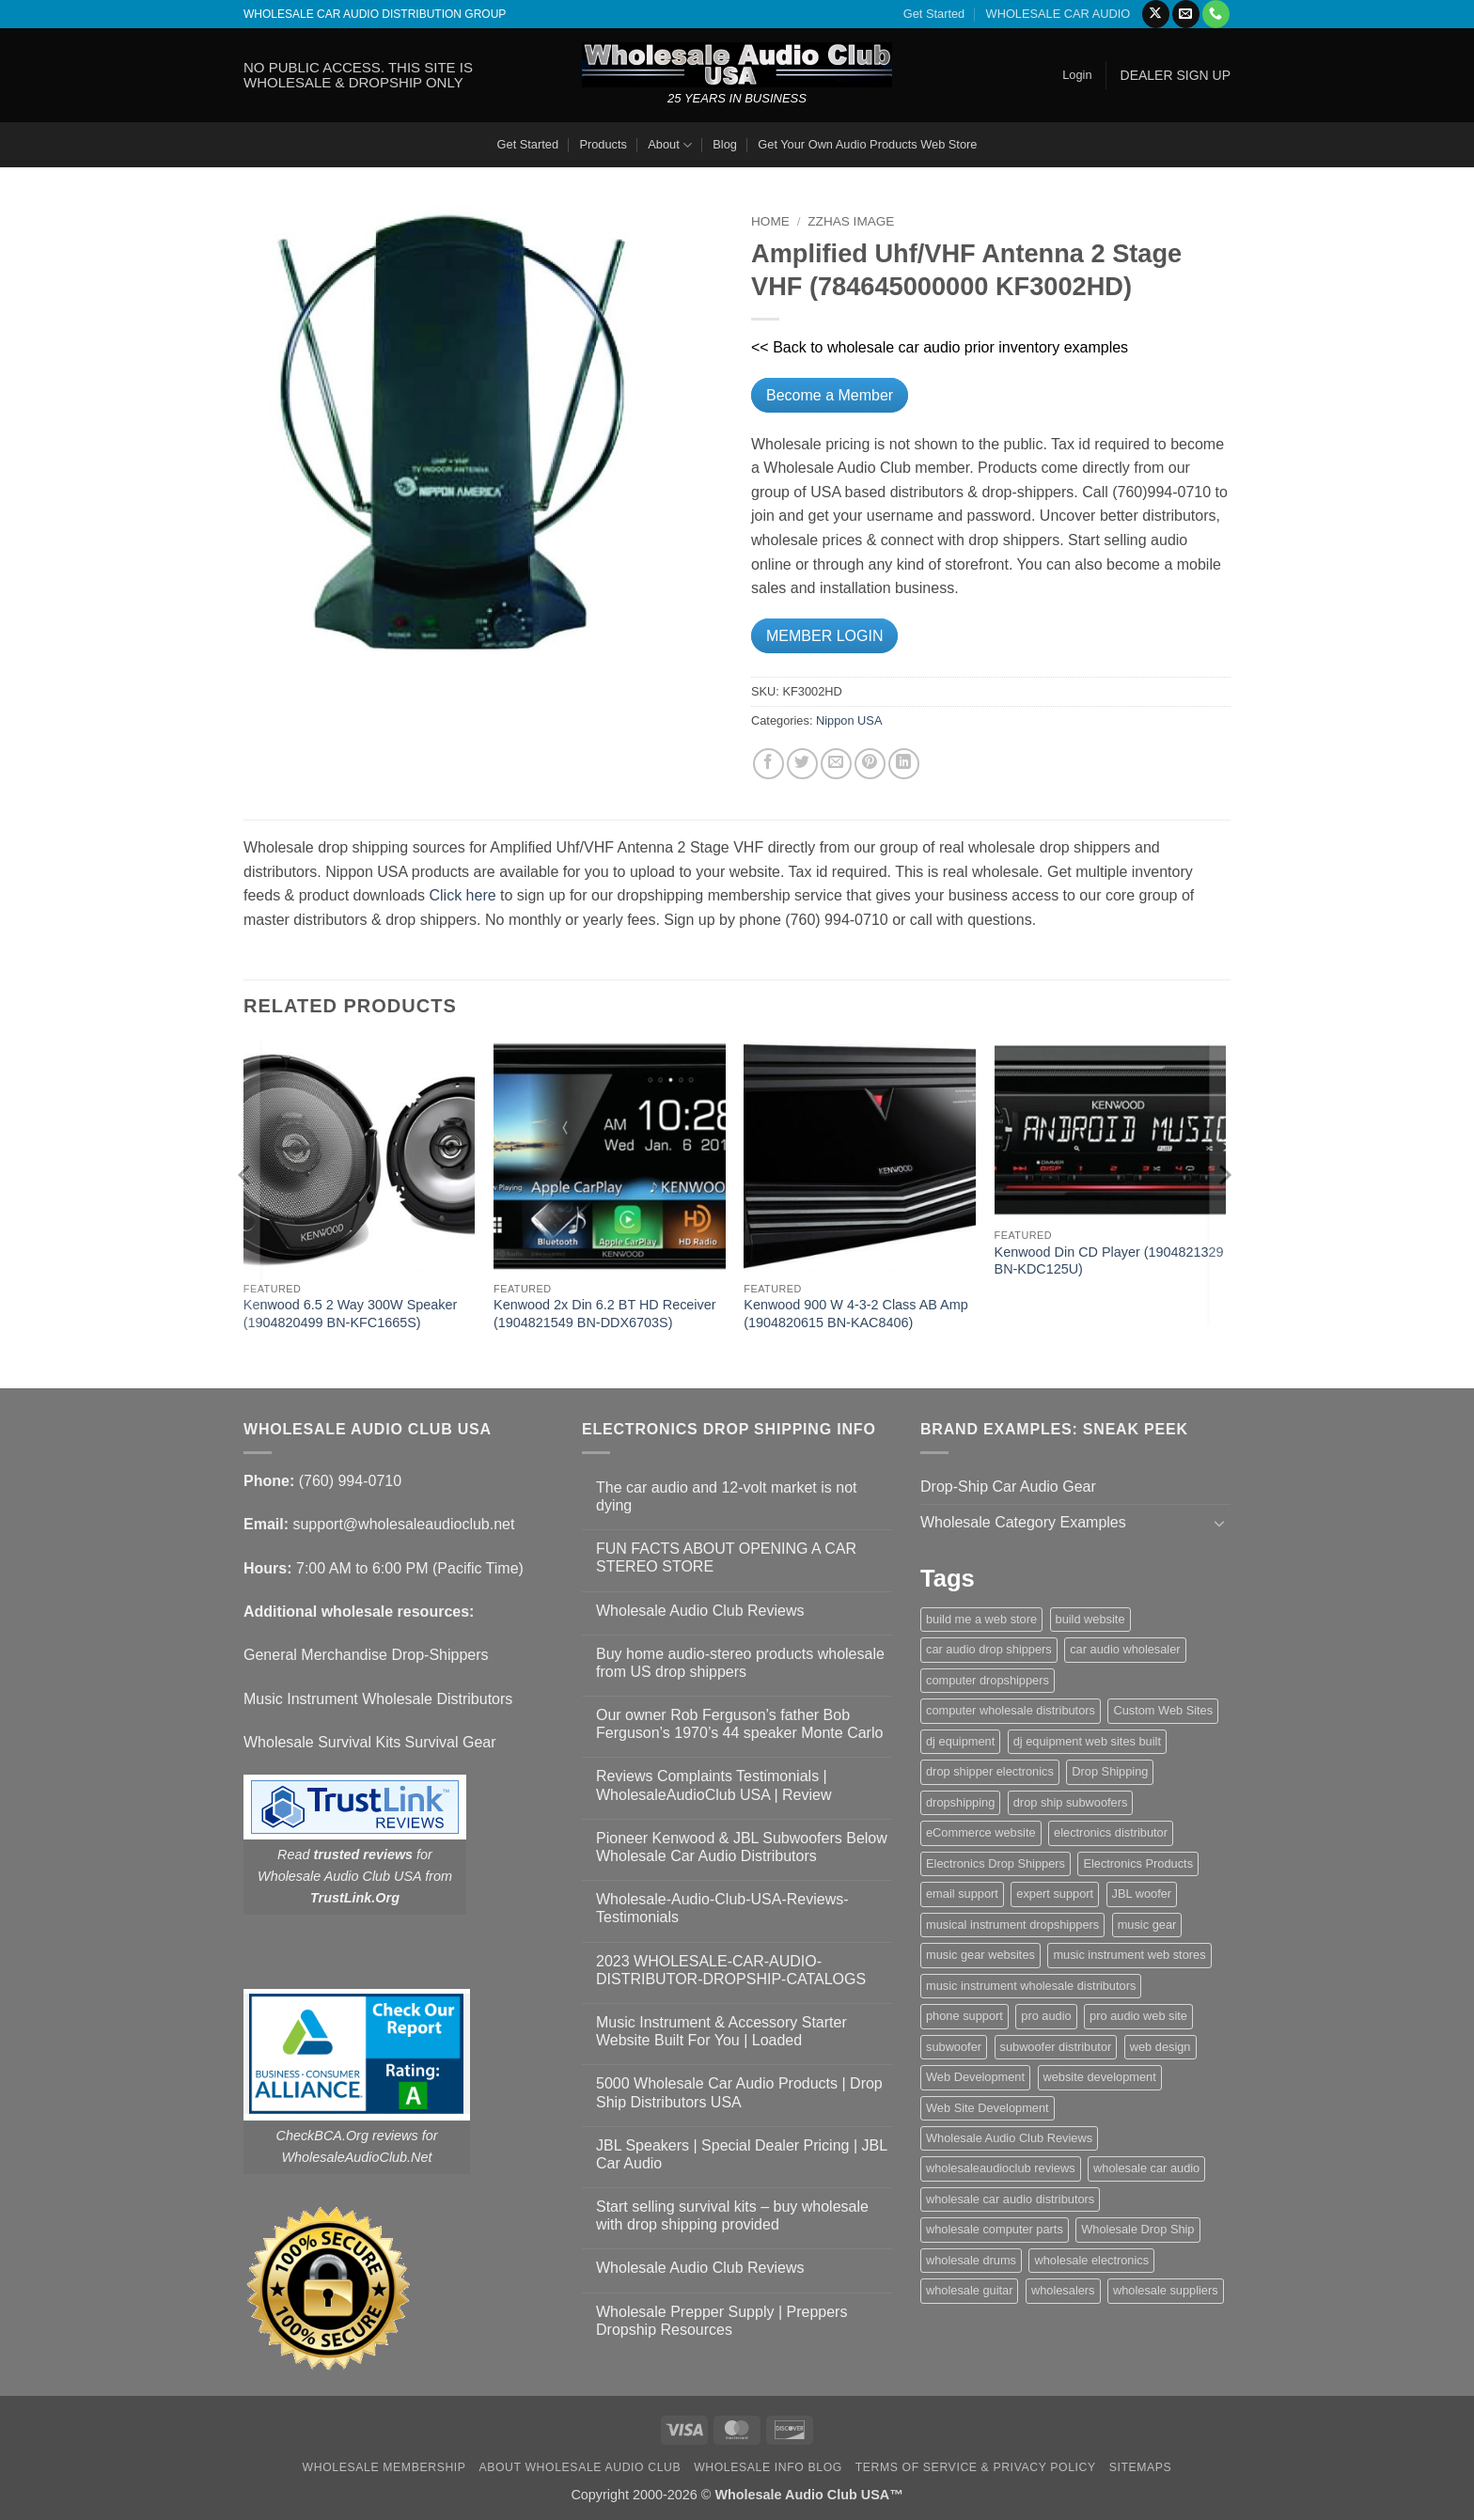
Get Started (933, 14)
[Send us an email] (1186, 14)
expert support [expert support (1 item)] (1054, 1893)
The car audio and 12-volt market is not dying (726, 1496)
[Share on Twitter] (802, 763)
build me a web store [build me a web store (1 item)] (981, 1619)
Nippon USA (849, 720)
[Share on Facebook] (768, 763)
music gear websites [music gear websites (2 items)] (980, 1955)
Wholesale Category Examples (1023, 1522)
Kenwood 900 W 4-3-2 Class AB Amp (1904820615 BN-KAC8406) (855, 1313)
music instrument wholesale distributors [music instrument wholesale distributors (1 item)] (1031, 1986)
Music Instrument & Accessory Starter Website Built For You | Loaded (721, 2031)
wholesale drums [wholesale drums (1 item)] (971, 2260)
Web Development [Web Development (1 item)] (975, 2077)
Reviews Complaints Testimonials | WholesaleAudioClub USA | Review (714, 1785)
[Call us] (1216, 14)
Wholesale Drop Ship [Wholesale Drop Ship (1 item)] (1137, 2229)
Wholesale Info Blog (768, 2467)
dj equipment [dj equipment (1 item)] (960, 1741)
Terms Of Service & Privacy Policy (975, 2467)
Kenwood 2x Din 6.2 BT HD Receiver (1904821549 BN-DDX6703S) (605, 1313)
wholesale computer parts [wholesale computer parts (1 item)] (994, 2229)
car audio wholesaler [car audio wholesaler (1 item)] (1125, 1649)
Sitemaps (1140, 2467)
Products (603, 144)
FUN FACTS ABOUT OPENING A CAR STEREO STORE (726, 1557)
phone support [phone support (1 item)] (964, 2016)
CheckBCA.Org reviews (347, 2135)
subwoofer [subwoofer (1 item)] (953, 2047)
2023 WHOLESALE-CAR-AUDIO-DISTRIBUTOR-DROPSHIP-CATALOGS (731, 1970)
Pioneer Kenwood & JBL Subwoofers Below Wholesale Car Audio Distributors (741, 1847)
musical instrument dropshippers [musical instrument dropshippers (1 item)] (1012, 1924)
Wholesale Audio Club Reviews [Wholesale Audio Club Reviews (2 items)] (1009, 2138)
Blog (725, 144)
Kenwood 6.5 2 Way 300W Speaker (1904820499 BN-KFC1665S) (350, 1313)
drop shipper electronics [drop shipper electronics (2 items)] (990, 1771)
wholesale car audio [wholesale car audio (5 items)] (1146, 2168)
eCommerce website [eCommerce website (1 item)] (981, 1832)
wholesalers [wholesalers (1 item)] (1063, 2290)
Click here (462, 895)
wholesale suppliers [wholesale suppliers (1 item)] (1165, 2290)
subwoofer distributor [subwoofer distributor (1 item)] (1056, 2047)
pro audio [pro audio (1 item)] (1046, 2016)
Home (770, 221)
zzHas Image (851, 221)
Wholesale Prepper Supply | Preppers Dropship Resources (721, 2321)
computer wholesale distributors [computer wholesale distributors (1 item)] (1010, 1710)
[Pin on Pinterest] (870, 763)
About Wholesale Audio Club (579, 2467)
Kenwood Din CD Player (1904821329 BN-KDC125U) (1109, 1260)
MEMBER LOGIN (824, 636)
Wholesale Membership (384, 2467)
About (670, 145)
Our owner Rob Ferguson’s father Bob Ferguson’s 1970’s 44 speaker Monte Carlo (739, 1724)
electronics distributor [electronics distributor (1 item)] (1111, 1832)
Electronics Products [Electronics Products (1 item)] (1138, 1863)
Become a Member (829, 395)
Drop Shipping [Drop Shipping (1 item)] (1110, 1771)
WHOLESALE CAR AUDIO (1058, 14)
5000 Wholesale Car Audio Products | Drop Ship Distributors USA (739, 2092)
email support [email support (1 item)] (962, 1893)
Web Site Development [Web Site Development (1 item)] (987, 2108)
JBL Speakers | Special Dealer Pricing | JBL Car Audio (741, 2154)
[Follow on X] (1155, 14)
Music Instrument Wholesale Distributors (377, 1699)
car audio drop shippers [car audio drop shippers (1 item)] (989, 1649)
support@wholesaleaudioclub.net (403, 1524)
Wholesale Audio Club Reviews (700, 1611)
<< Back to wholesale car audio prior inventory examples (939, 347)
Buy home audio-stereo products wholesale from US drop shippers (740, 1663)
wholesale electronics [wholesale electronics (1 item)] (1091, 2260)
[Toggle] (1219, 1522)
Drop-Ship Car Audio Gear (1008, 1487)
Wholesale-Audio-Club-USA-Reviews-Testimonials (722, 1908)
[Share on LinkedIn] (903, 763)
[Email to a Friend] (836, 763)
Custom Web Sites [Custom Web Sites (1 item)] (1163, 1710)
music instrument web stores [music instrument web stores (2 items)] (1129, 1955)
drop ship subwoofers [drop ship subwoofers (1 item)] (1070, 1802)
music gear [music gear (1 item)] (1147, 1924)
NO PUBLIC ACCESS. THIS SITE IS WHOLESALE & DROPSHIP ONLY (358, 74)
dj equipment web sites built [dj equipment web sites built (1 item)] (1087, 1741)
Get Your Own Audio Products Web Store (867, 144)
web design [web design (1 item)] (1160, 2047)
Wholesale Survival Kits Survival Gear (369, 1742)
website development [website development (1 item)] (1099, 2077)
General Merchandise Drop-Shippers (366, 1655)
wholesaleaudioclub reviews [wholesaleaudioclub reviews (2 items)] (1000, 2168)
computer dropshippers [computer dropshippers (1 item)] (987, 1680)
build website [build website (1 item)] (1090, 1619)
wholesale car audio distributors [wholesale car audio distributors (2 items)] (1010, 2199)
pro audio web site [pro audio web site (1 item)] (1138, 2016)
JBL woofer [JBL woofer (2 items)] (1142, 1893)
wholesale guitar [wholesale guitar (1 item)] (969, 2290)
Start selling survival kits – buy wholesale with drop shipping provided (732, 2215)
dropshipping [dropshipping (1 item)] (960, 1802)
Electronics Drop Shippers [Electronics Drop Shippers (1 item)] (995, 1863)
